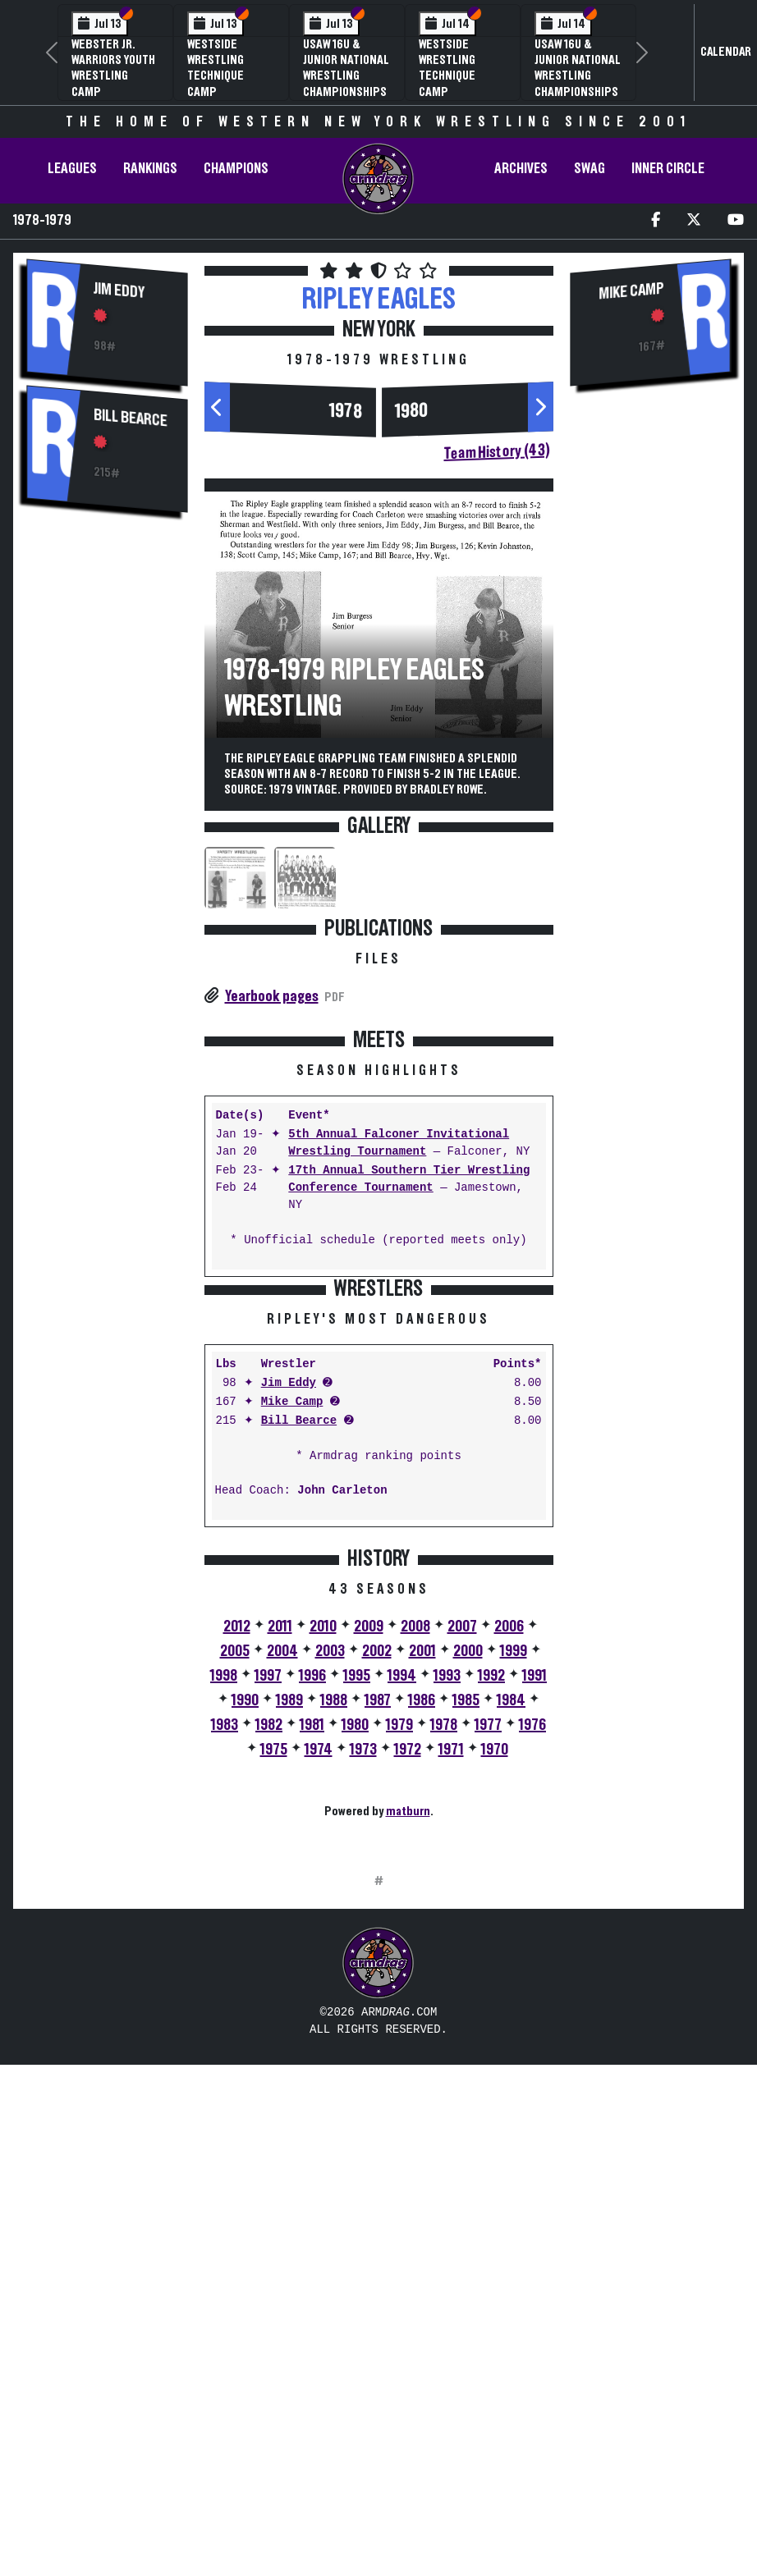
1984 (511, 1956)
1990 (245, 1956)
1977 (488, 1981)
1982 (268, 1981)
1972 (407, 2005)
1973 (363, 2005)
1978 (345, 410)
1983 (224, 1981)
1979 (399, 1981)
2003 (330, 1907)
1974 (319, 2005)
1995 (356, 1932)
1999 (513, 1907)
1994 (402, 1932)
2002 (377, 1907)
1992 (491, 1932)
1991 (534, 1932)
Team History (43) (497, 452)
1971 (451, 2005)
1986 (421, 1956)
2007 (462, 1882)
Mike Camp (292, 1658)
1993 (447, 1932)
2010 (323, 1882)
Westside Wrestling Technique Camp (215, 68)
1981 (312, 1981)
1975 (273, 2005)
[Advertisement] (106, 804)
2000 (468, 1907)
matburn (408, 2067)
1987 (378, 1956)
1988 (333, 1956)
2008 (415, 1882)
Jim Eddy (119, 290)
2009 (368, 1882)
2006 (509, 1882)
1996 (312, 1932)
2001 (422, 1907)
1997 (268, 1932)
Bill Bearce (130, 417)
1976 (532, 1981)
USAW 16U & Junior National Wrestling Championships (346, 68)
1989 (289, 1956)
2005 (235, 1907)
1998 (223, 1932)
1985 (465, 1956)
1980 (411, 410)
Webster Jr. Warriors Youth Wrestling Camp (113, 68)
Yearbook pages (272, 996)
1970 (494, 2005)
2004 (282, 1907)
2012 (236, 1882)
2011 (280, 1882)
